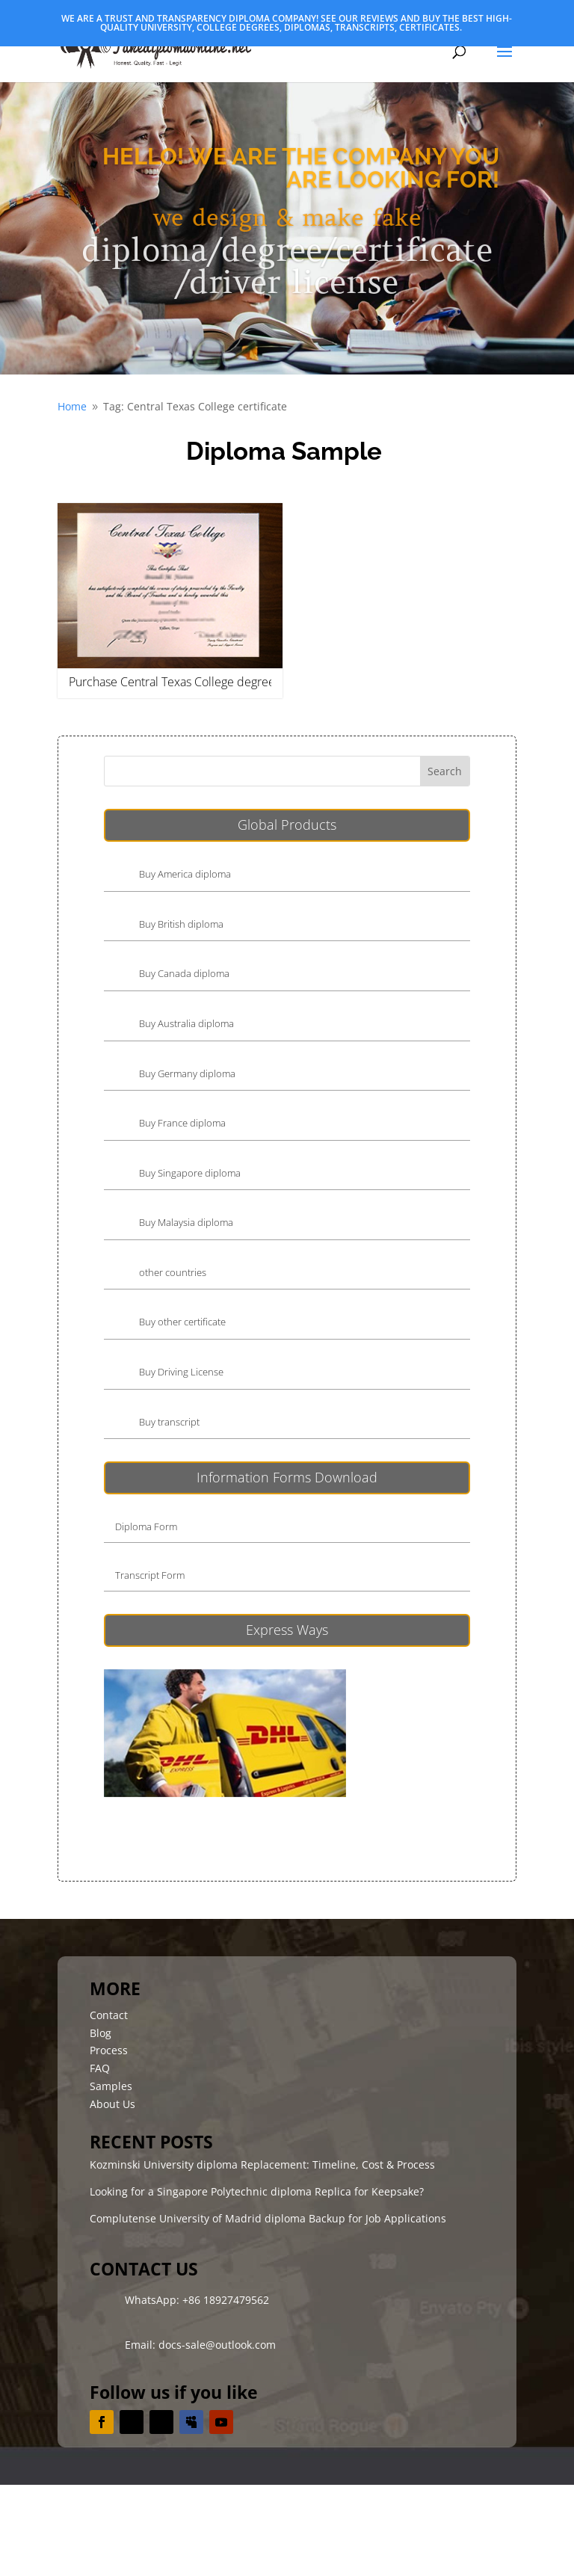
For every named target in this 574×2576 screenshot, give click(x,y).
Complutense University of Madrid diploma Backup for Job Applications (268, 2218)
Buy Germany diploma (187, 1073)
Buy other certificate (182, 1321)
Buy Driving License (181, 1371)
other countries (172, 1272)
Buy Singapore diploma (190, 1173)
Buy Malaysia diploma (186, 1222)
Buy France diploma (182, 1123)
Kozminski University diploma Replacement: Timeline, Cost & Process (262, 2164)
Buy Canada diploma (184, 973)
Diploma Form (146, 1526)
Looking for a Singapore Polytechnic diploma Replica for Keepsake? (257, 2191)
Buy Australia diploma (186, 1023)
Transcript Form (150, 1575)
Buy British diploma (181, 924)
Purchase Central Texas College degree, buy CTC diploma (220, 682)
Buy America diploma (185, 874)
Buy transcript (169, 1422)
